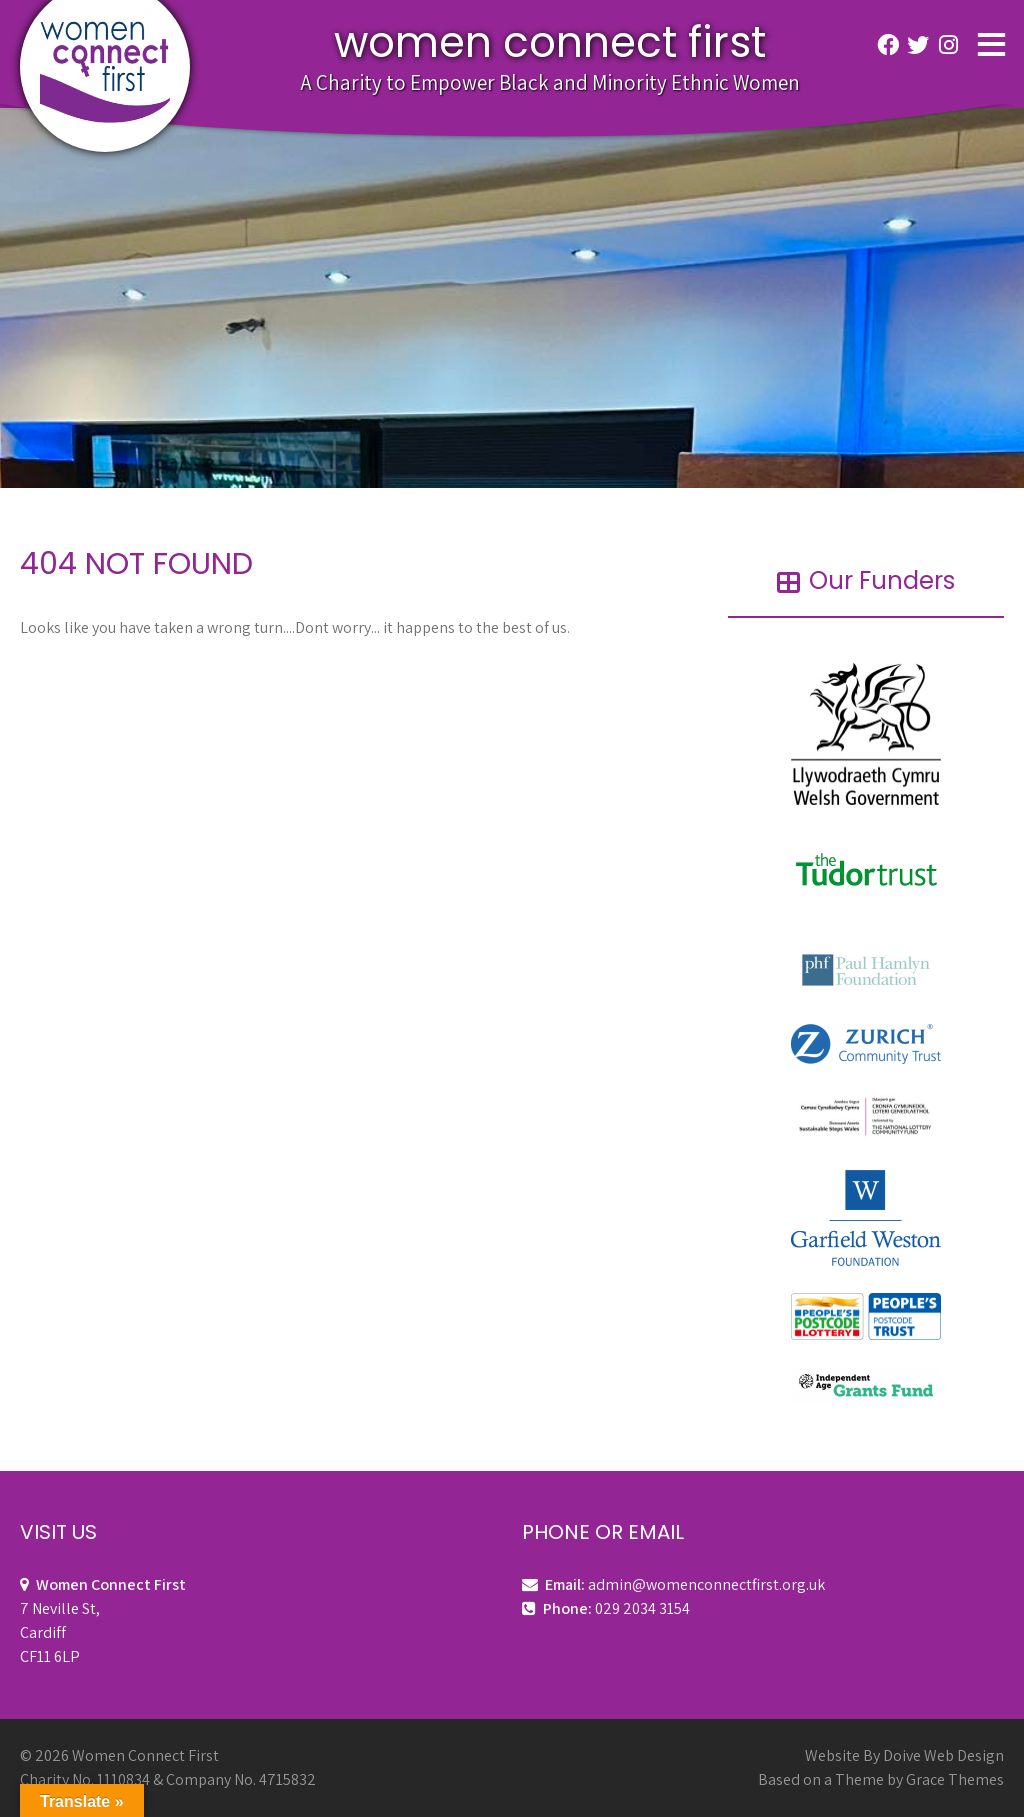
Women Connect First (550, 42)
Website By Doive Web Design (904, 1755)
